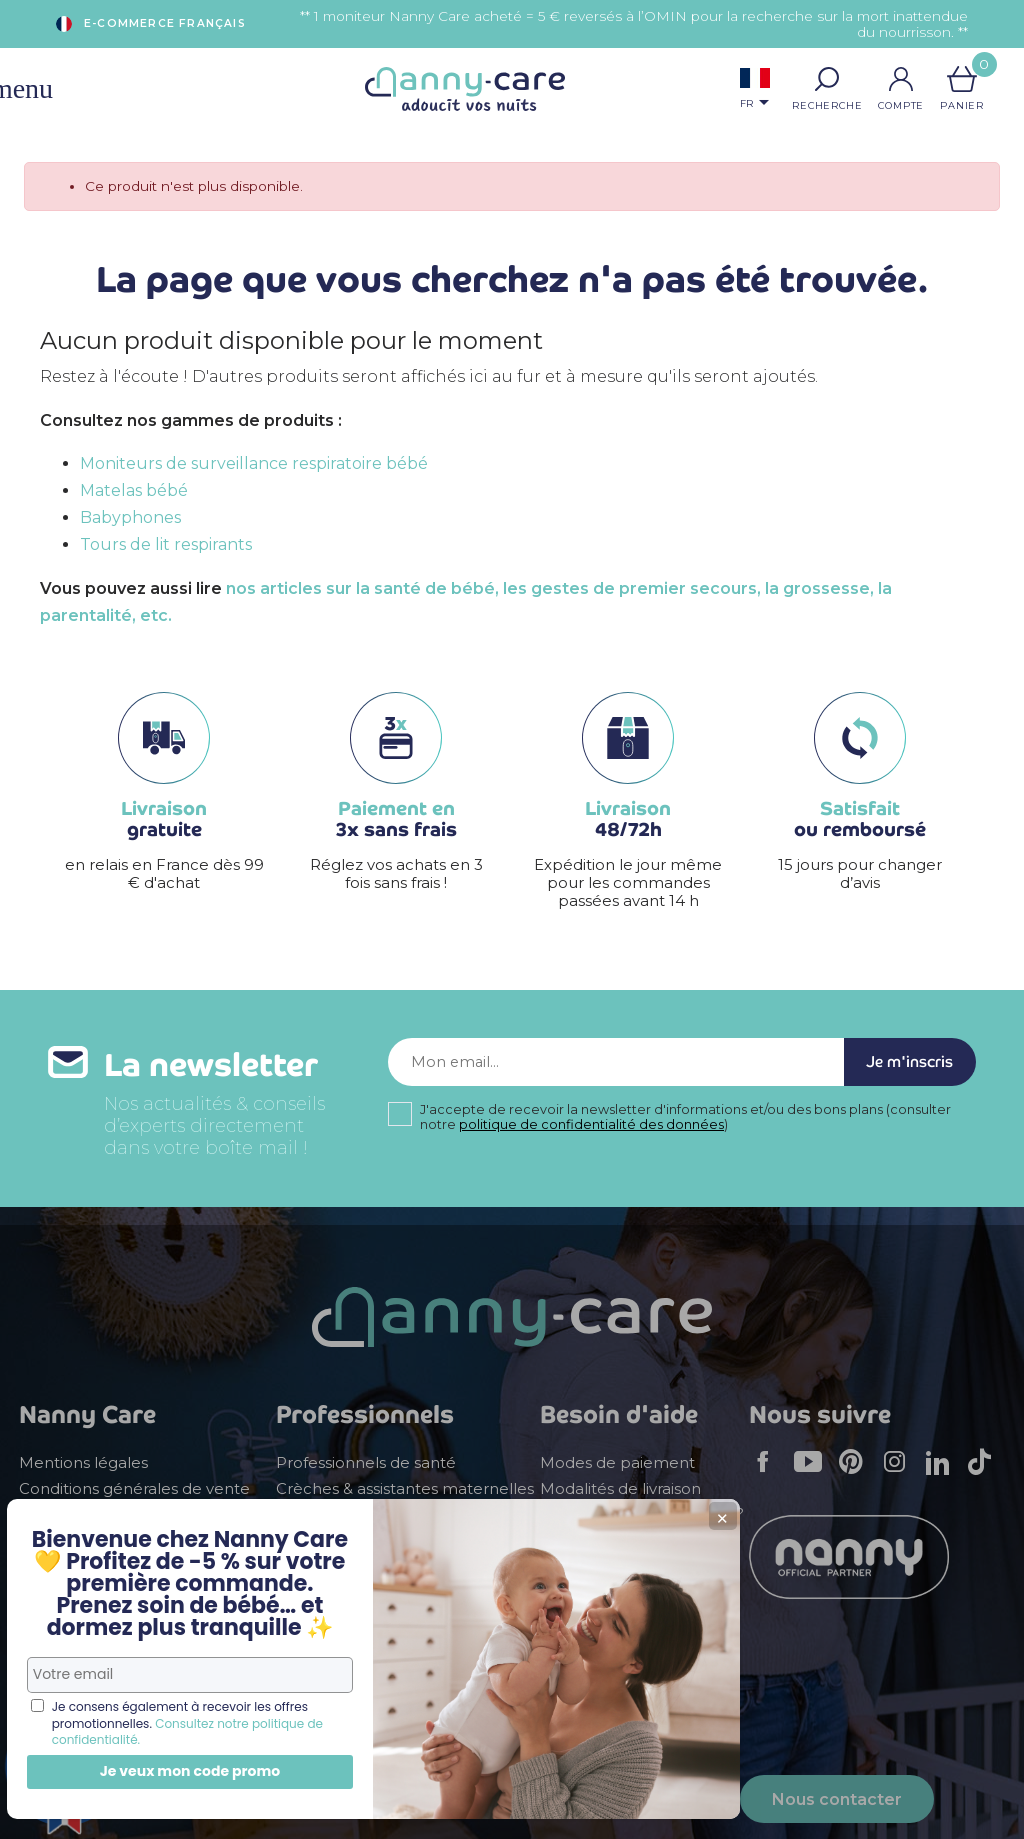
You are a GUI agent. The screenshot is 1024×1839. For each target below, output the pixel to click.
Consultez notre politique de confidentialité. (146, 1723)
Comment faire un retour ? (642, 1514)
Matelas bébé (134, 490)
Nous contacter (837, 1799)
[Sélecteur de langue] (755, 90)
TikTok (985, 1475)
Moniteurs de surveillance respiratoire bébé (254, 463)
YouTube (813, 1475)
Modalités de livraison (620, 1489)
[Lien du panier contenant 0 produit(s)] (962, 79)
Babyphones (130, 517)
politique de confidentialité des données (591, 1135)
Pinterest (857, 1475)
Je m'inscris (897, 1067)
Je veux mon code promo (150, 1771)
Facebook (769, 1475)
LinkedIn (943, 1475)
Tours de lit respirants (166, 544)
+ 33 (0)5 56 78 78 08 (559, 1809)
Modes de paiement (617, 1463)
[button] (827, 79)
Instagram (901, 1475)
